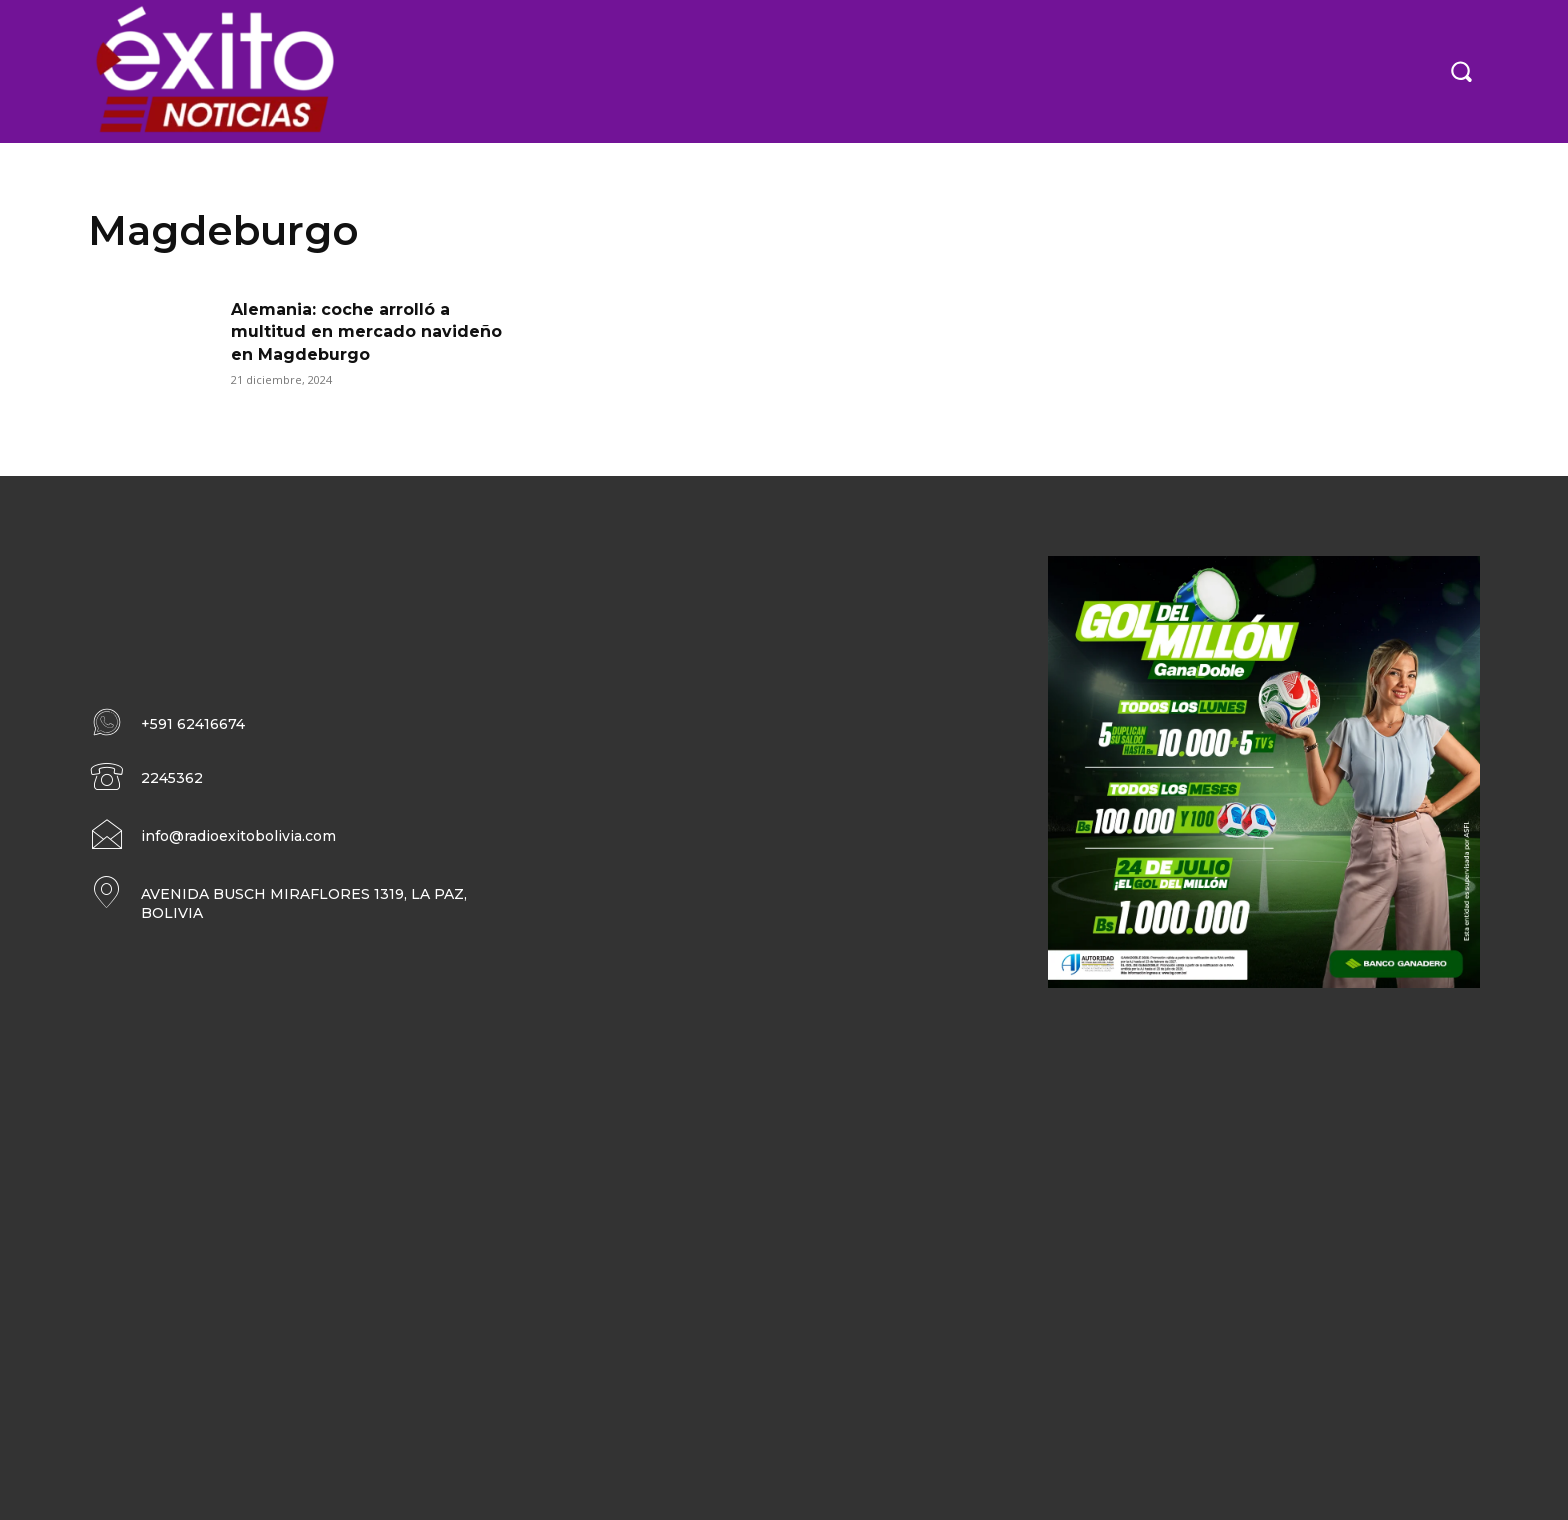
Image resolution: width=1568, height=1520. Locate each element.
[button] (1461, 71)
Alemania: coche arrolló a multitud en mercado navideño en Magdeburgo (366, 332)
